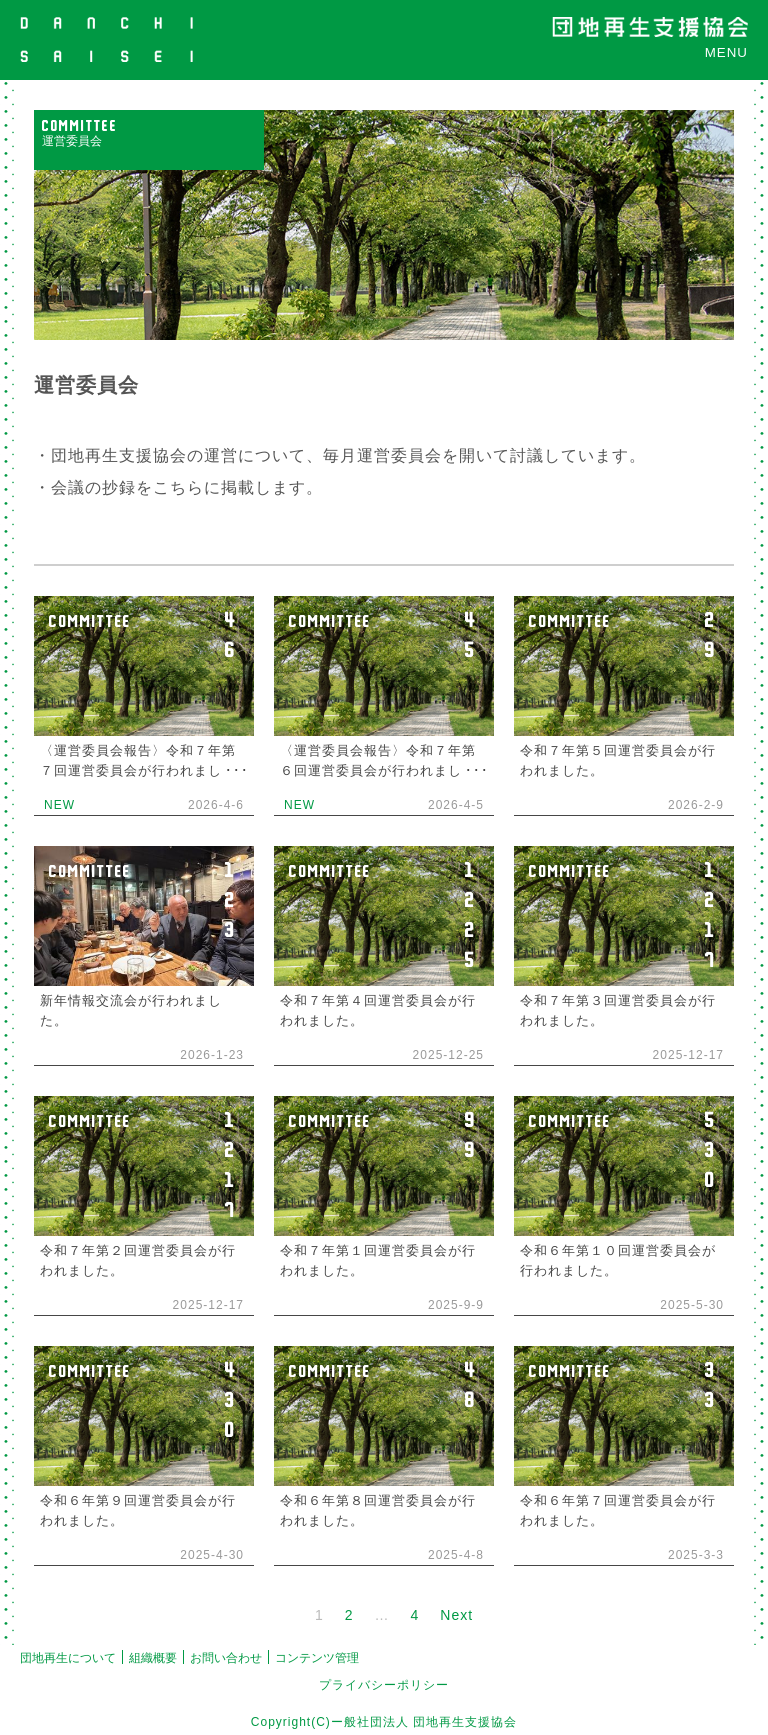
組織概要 (153, 1658)
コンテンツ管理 (317, 1658)
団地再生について (68, 1658)
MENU (726, 52)
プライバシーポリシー (384, 1685)
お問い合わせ (226, 1658)
